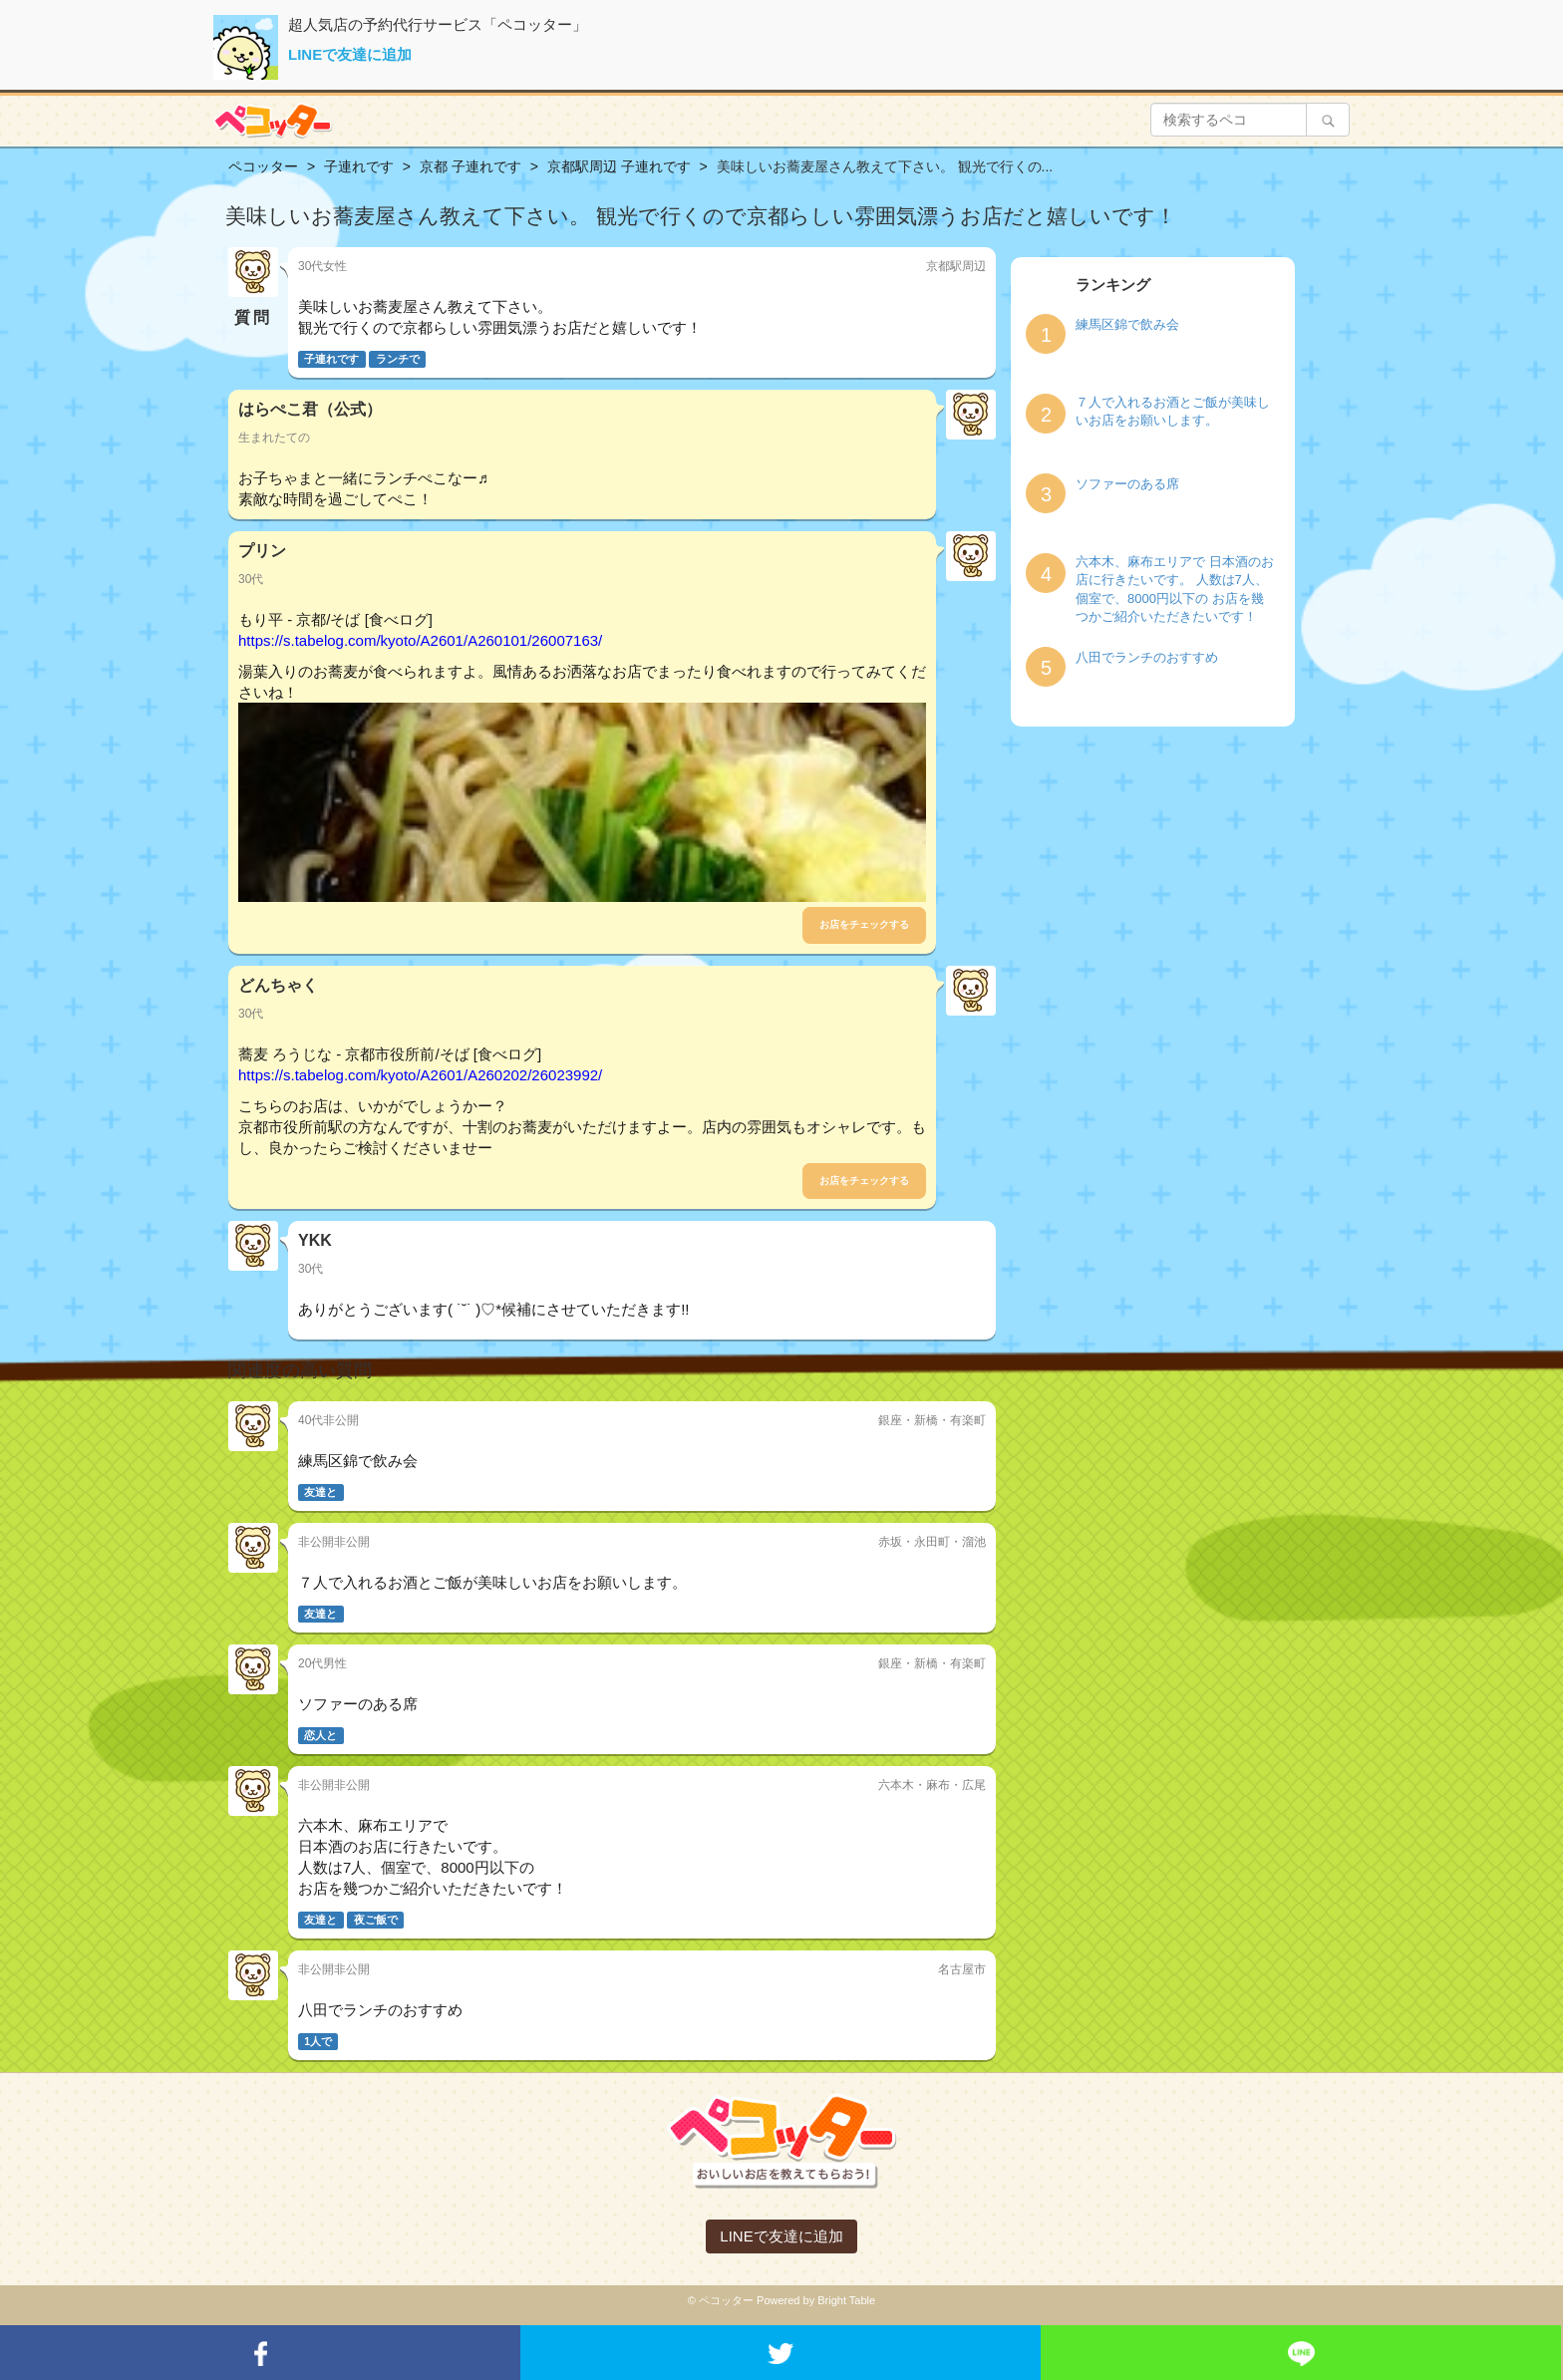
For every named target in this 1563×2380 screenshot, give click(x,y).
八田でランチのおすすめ (1147, 657)
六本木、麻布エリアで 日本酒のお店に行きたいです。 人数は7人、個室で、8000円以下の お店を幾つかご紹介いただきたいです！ (1175, 589)
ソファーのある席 (1127, 483)
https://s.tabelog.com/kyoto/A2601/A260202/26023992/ (420, 1074)
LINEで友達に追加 (350, 54)
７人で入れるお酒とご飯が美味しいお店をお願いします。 (1173, 412)
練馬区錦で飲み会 (1127, 324)
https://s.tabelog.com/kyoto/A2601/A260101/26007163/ (420, 640)
